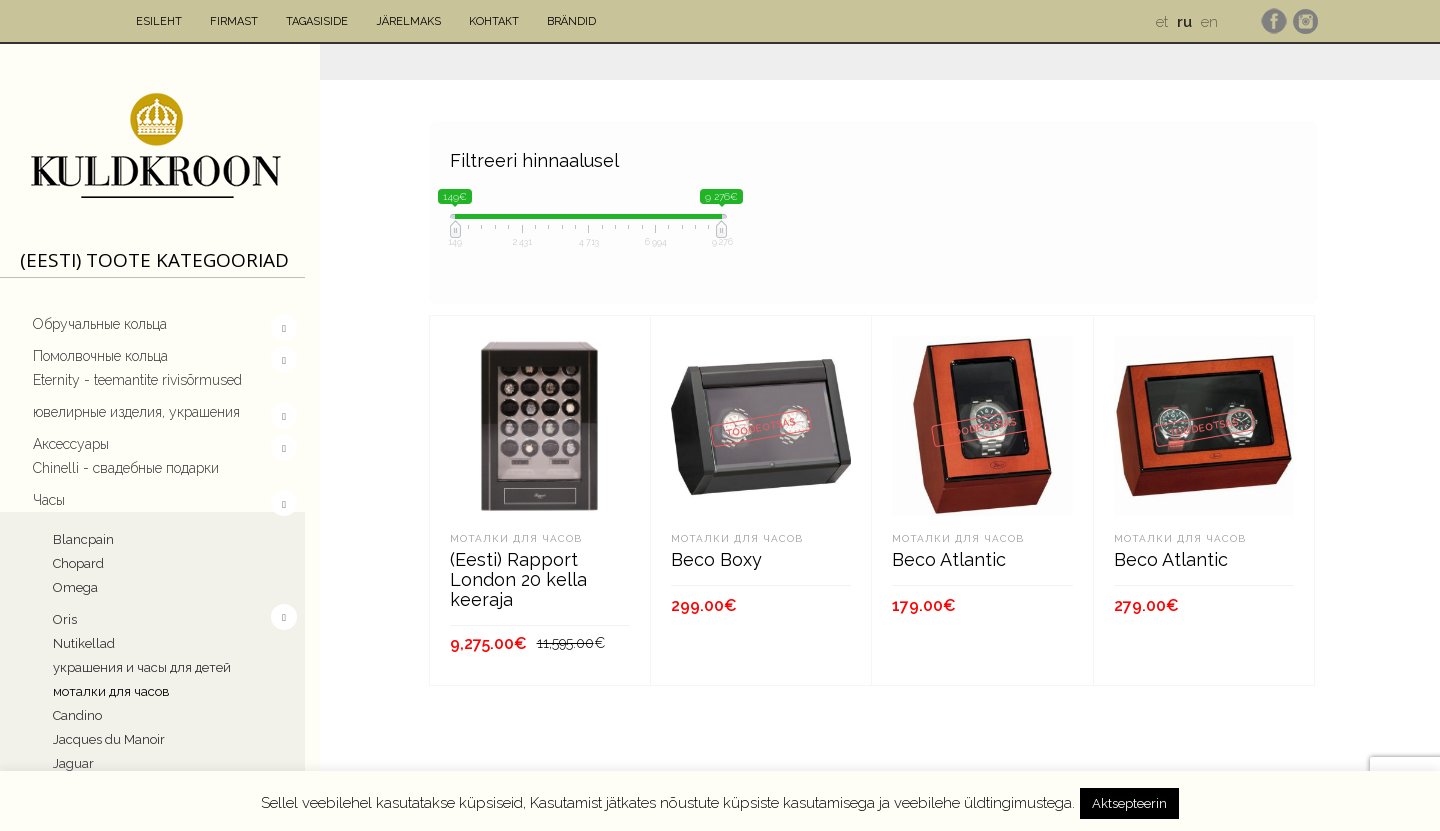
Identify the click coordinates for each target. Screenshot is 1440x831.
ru (1184, 22)
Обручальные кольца (100, 324)
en (1209, 22)
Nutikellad (84, 643)
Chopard (78, 563)
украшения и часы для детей (142, 667)
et (1162, 22)
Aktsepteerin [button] (1129, 803)
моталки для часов (111, 691)
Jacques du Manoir (109, 739)
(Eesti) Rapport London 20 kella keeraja (518, 579)
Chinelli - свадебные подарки (126, 468)
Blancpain (83, 539)
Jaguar (73, 763)
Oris (67, 617)
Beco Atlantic (949, 559)
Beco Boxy (716, 559)
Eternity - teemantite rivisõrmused (137, 380)
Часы (49, 500)
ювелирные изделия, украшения (136, 412)
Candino (77, 715)
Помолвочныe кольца (100, 356)
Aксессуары (71, 444)
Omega (75, 587)
